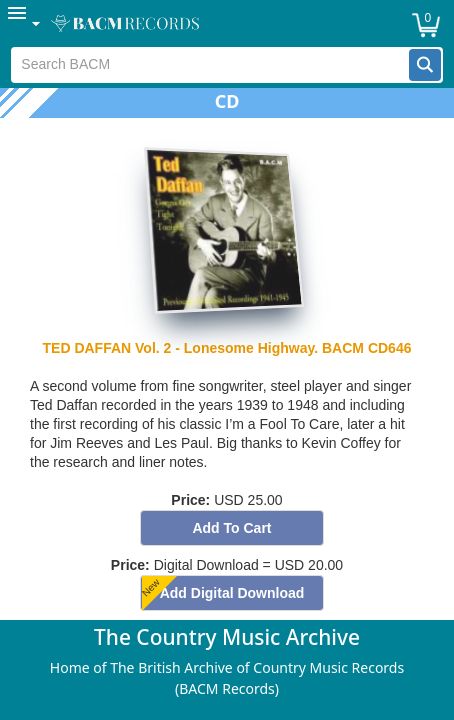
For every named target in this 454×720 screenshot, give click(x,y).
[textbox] (210, 65)
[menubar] (227, 23)
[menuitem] (25, 23)
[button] (425, 65)
